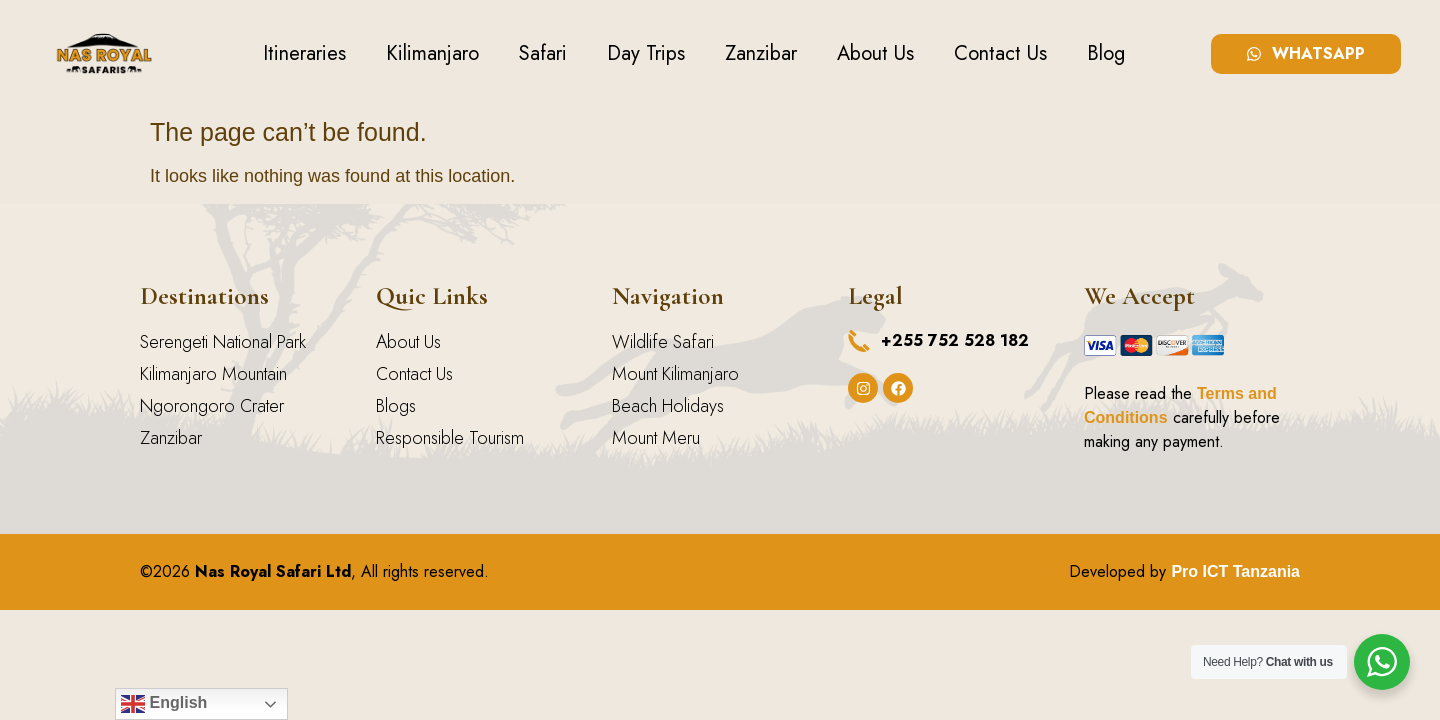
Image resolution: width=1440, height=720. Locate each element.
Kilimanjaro (432, 53)
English (164, 704)
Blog (1106, 53)
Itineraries (304, 53)
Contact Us (1000, 53)
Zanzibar (761, 53)
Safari (543, 53)
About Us (875, 53)
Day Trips (646, 53)
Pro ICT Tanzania (1235, 571)
